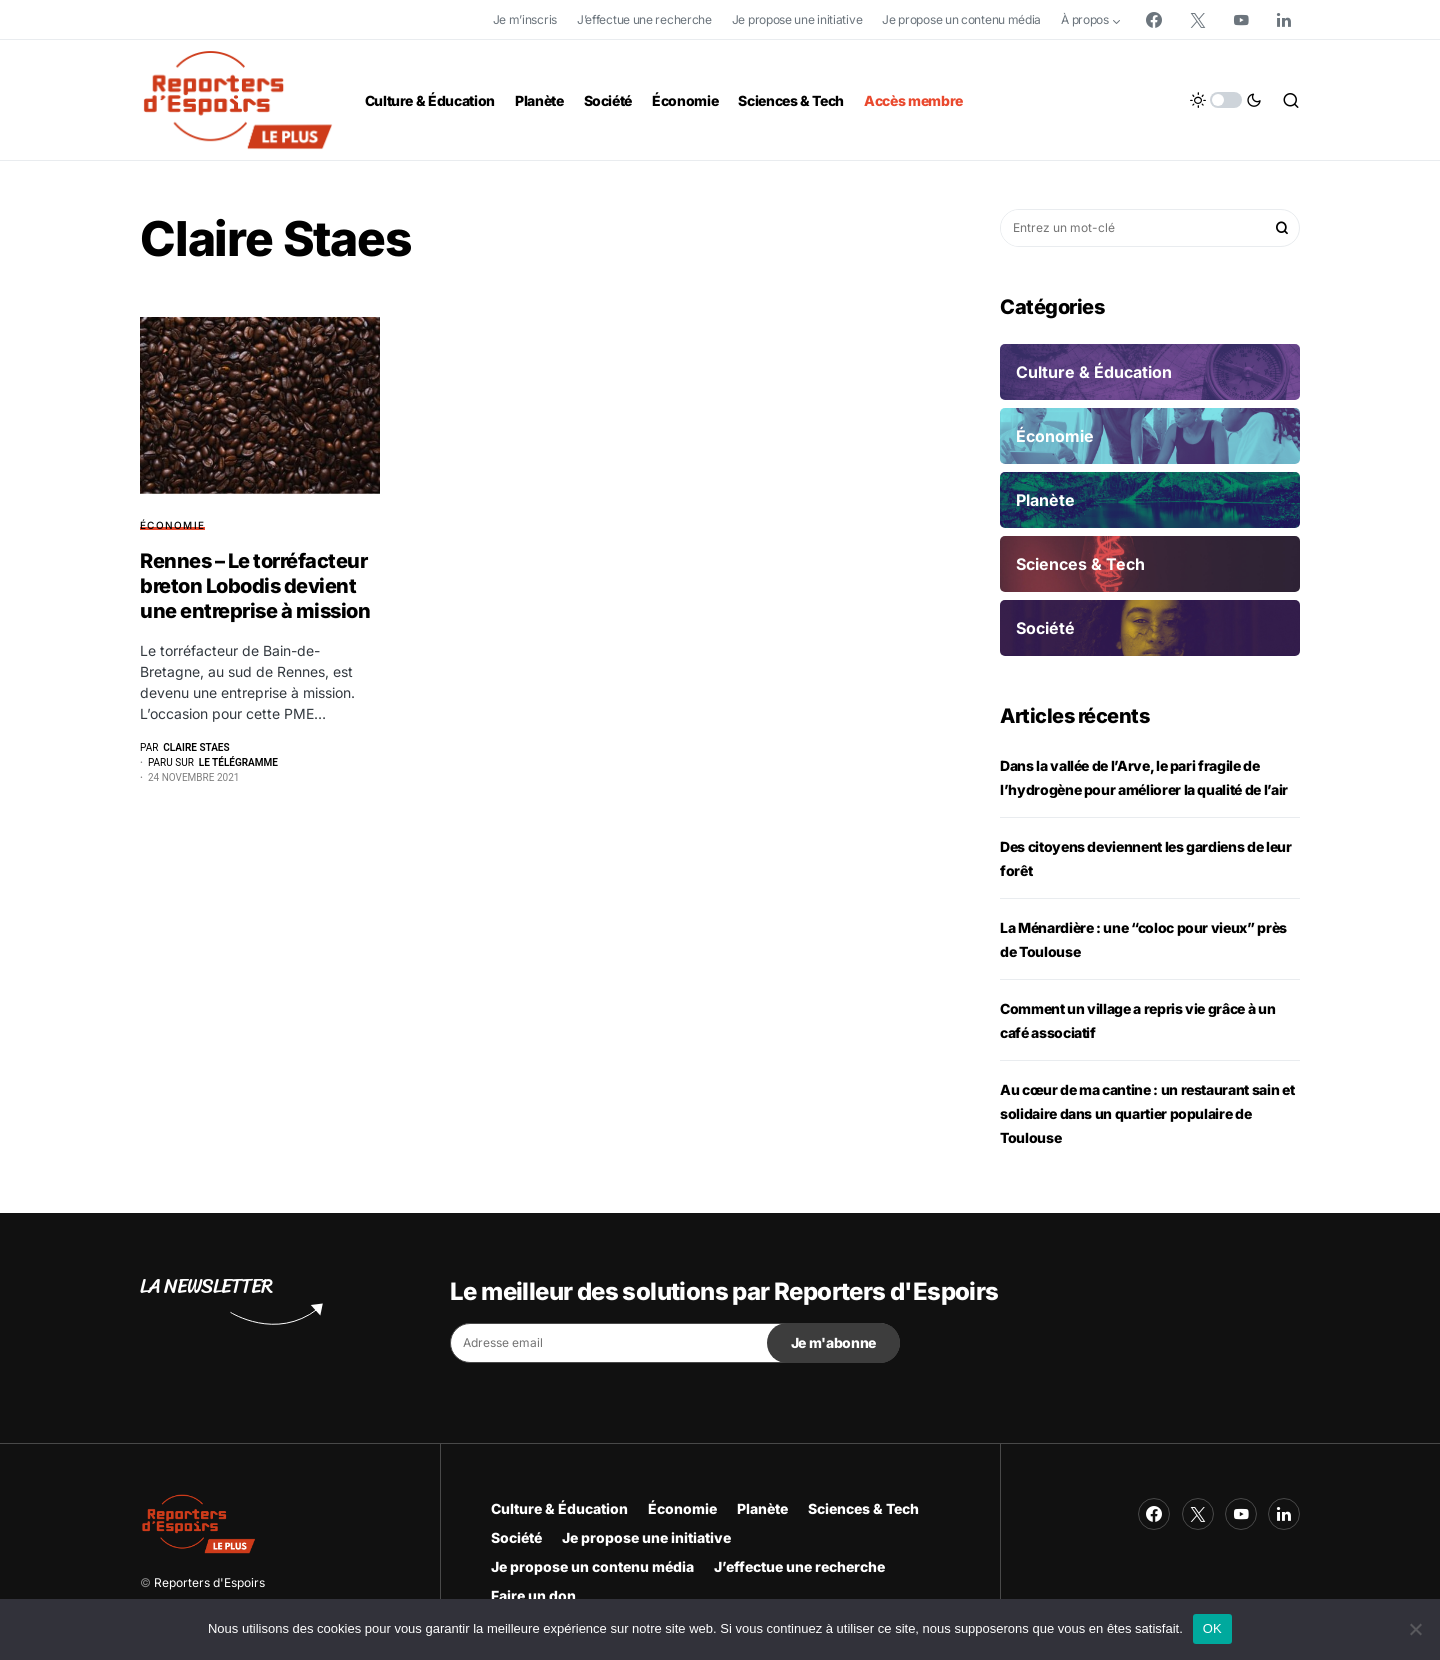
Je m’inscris (525, 19)
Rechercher (1282, 228)
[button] (1226, 100)
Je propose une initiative (797, 19)
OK (1212, 1628)
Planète (762, 1508)
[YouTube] (1241, 20)
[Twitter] (1198, 20)
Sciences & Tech (863, 1508)
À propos (1085, 19)
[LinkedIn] (1284, 20)
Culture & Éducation (559, 1508)
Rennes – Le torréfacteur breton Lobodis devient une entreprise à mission (255, 586)
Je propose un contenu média (961, 19)
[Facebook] (1154, 20)
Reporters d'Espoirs (209, 1582)
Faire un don (533, 1595)
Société (516, 1537)
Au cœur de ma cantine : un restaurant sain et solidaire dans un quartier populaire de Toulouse (1147, 1113)
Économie (172, 525)
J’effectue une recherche (644, 19)
